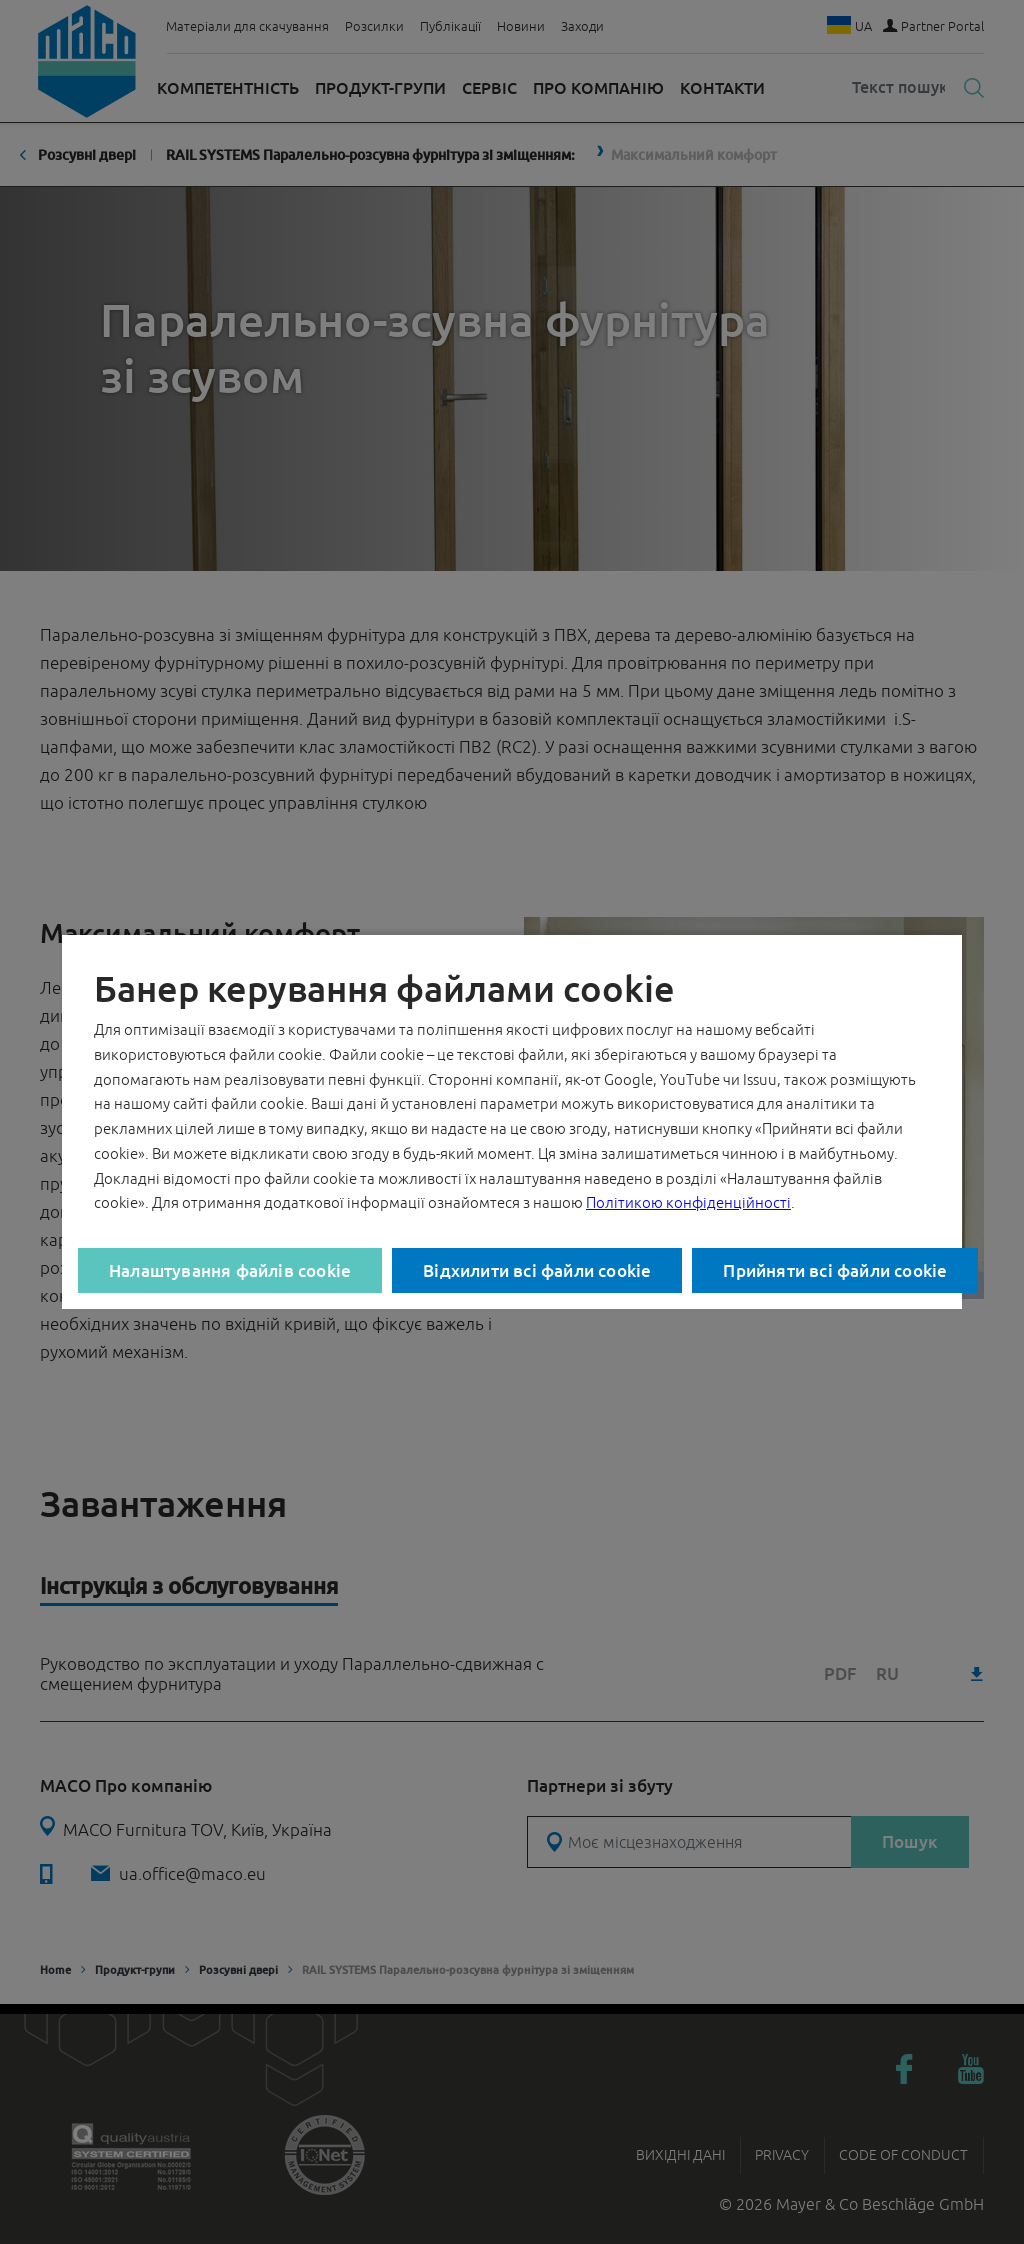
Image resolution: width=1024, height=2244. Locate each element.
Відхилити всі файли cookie (537, 1270)
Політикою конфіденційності (688, 1202)
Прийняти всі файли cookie (835, 1270)
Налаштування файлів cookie (230, 1270)
